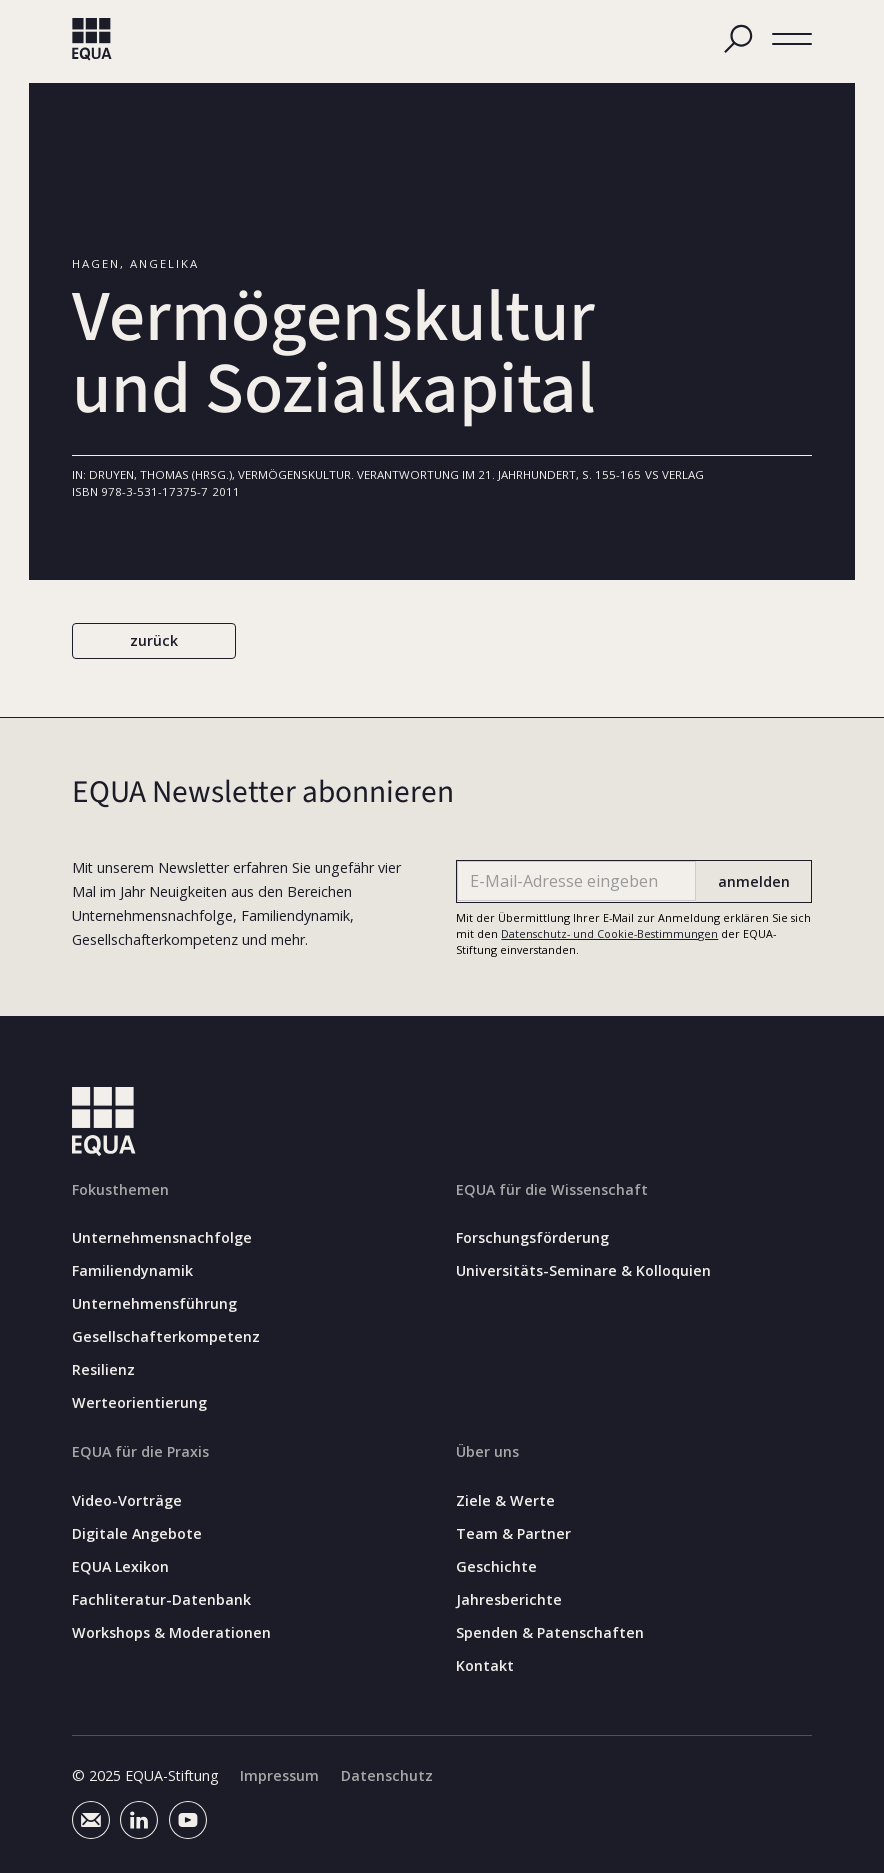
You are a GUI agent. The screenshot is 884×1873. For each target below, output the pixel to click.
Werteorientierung (139, 1403)
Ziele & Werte (505, 1501)
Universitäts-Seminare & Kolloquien (583, 1272)
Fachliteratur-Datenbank (161, 1600)
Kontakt (485, 1666)
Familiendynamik (132, 1272)
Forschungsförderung (532, 1239)
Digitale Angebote (137, 1534)
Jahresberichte (509, 1600)
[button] (792, 39)
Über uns (487, 1452)
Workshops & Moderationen (171, 1633)
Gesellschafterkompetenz (166, 1338)
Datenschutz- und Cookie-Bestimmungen (609, 933)
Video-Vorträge (127, 1501)
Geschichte (496, 1567)
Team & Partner (513, 1534)
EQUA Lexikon (120, 1567)
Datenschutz (387, 1776)
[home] (92, 39)
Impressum (279, 1776)
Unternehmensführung (154, 1305)
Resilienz (103, 1370)
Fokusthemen (120, 1189)
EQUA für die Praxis (140, 1452)
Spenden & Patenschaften (550, 1633)
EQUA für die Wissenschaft (552, 1189)
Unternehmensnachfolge (162, 1239)
